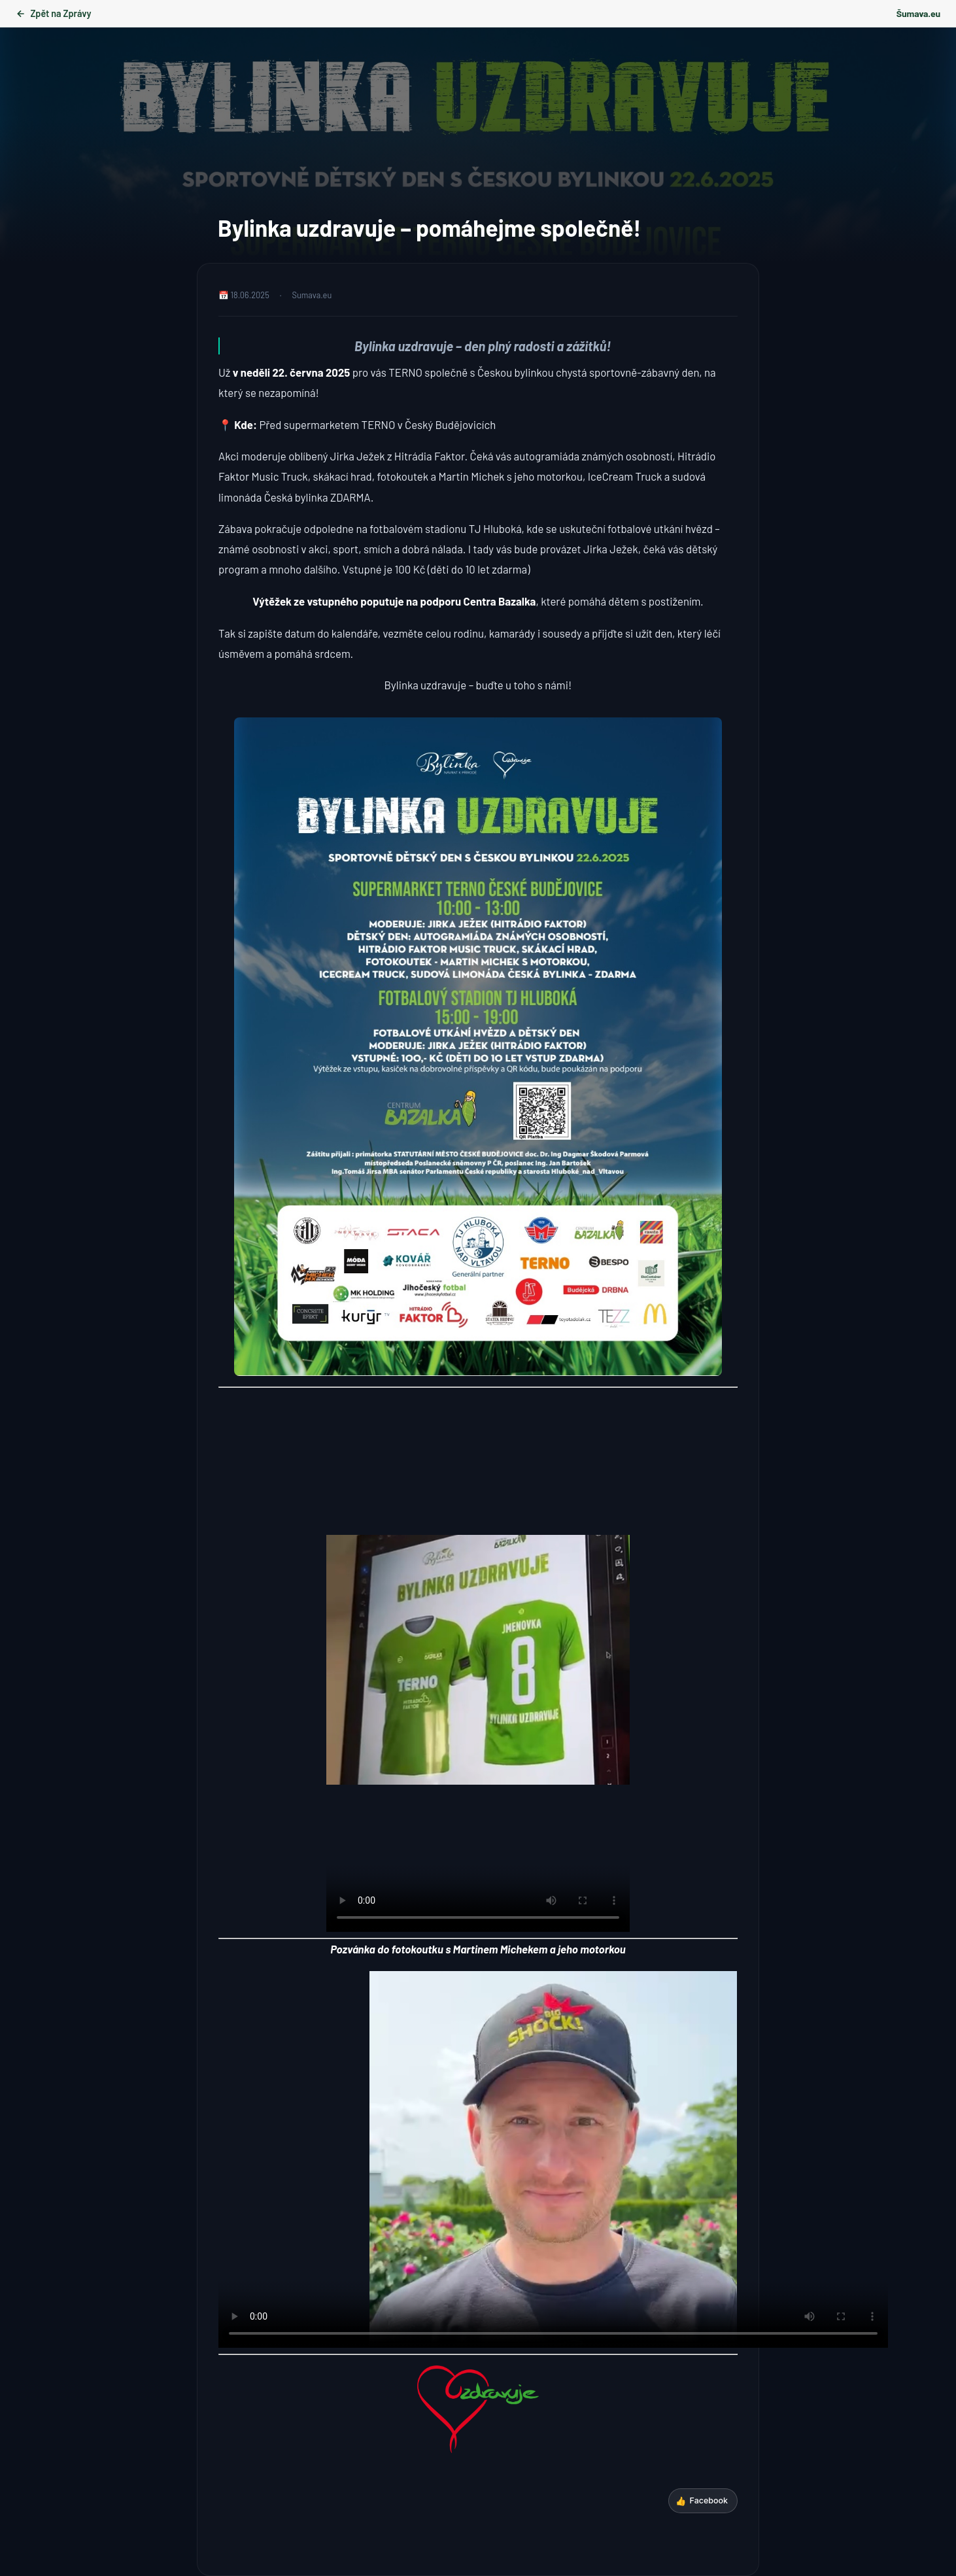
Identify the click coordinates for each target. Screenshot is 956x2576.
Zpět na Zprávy (53, 13)
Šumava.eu (918, 13)
